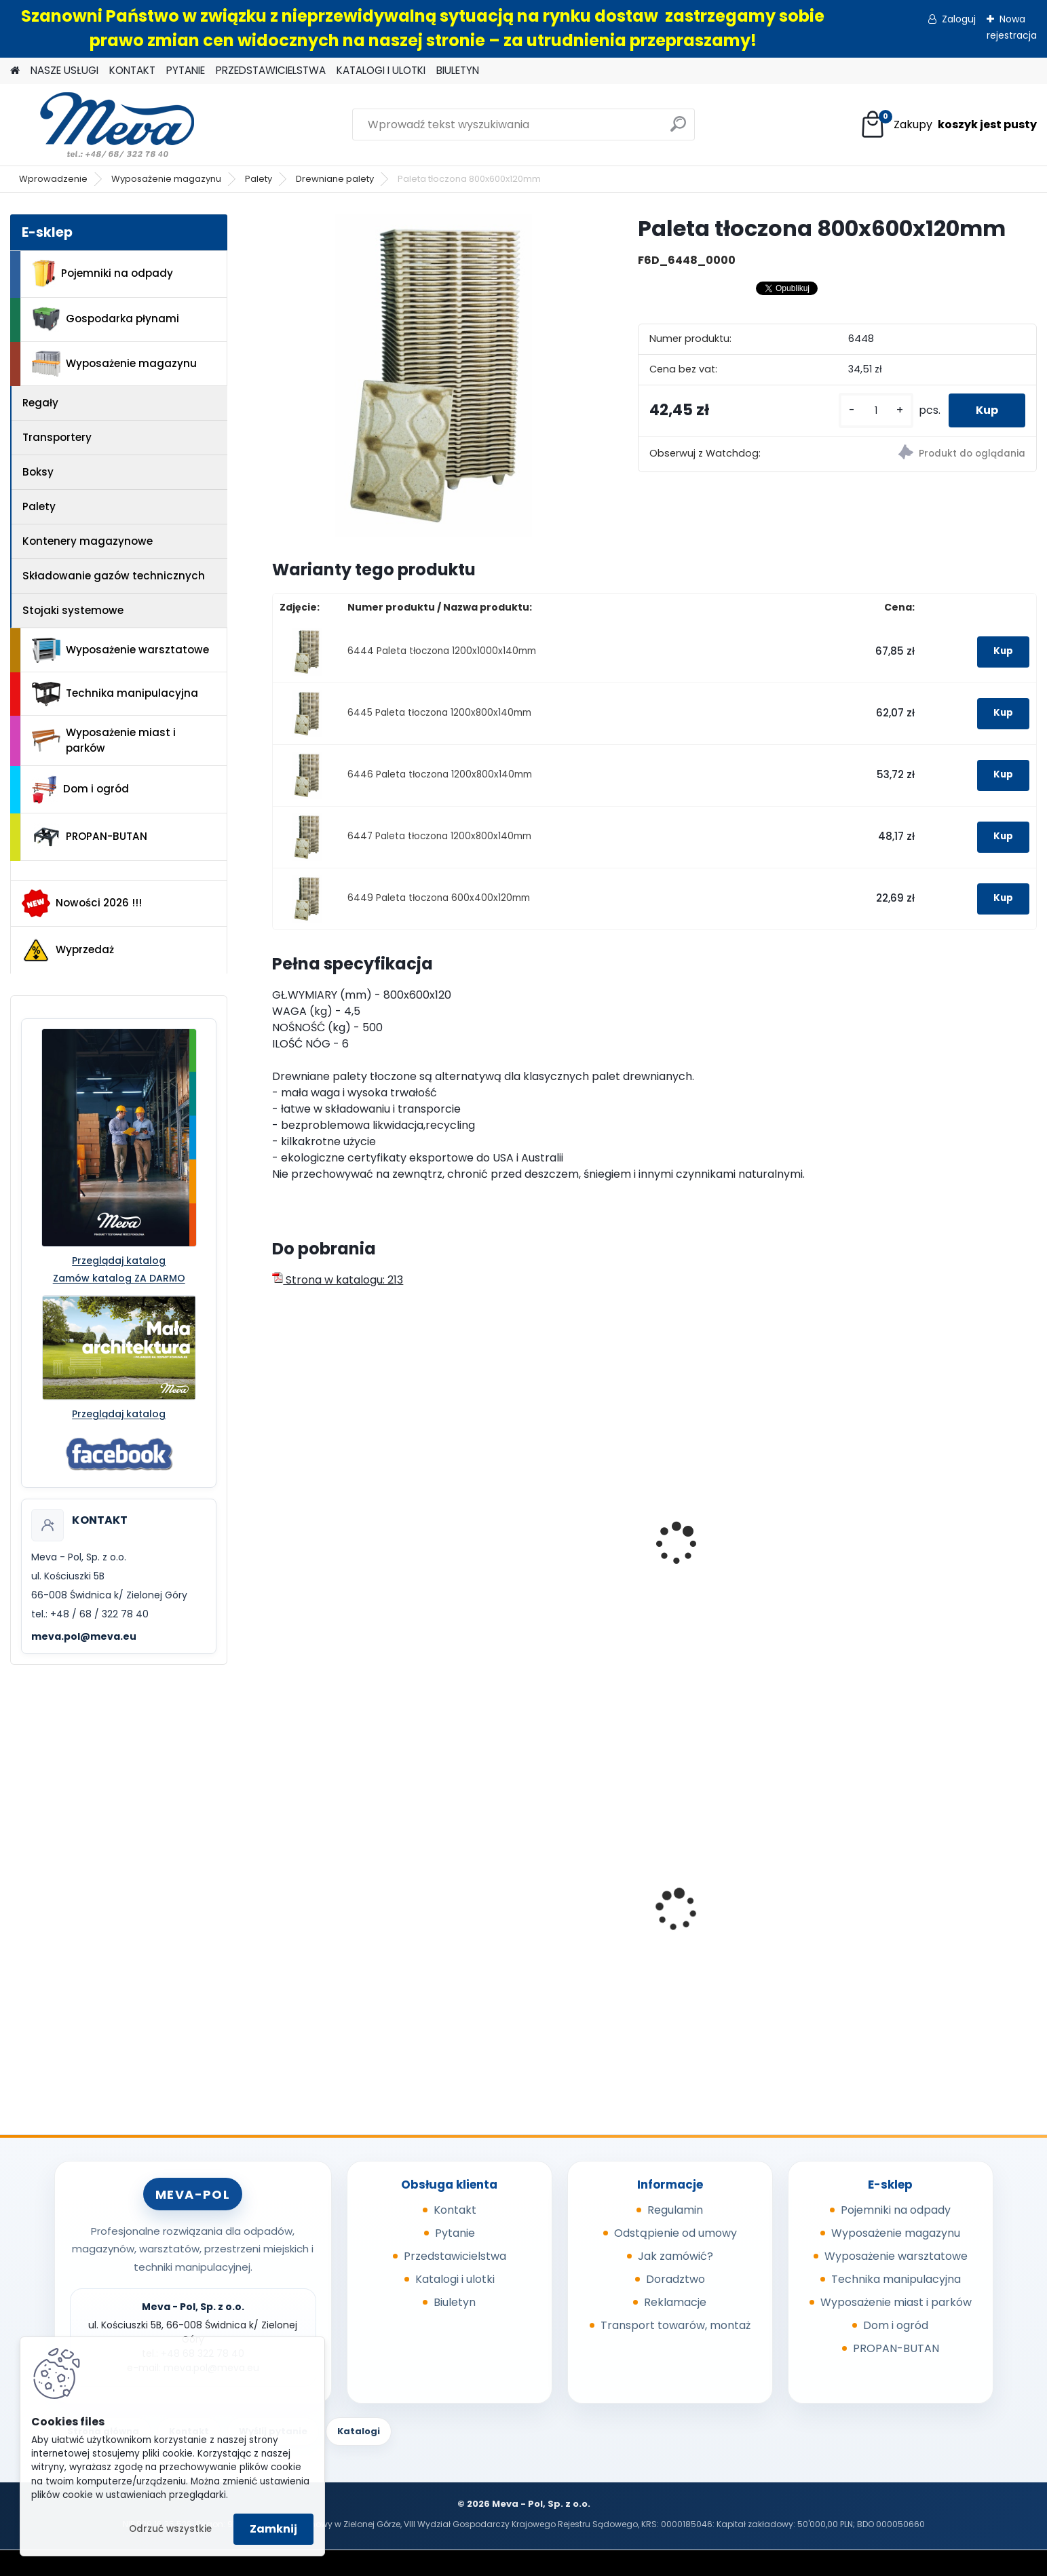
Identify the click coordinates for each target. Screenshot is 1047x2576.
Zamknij (273, 2529)
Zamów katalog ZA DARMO (119, 1278)
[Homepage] (15, 71)
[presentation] (278, 1528)
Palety (258, 178)
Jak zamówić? (675, 2256)
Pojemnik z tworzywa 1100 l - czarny (742, 1928)
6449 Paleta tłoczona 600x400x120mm (438, 897)
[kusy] (876, 411)
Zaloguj (959, 19)
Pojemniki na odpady (102, 273)
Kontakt (455, 2210)
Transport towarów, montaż (675, 2325)
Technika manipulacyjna (115, 694)
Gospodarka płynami (105, 319)
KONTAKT (132, 70)
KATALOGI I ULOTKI (381, 70)
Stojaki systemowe (72, 610)
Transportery (57, 437)
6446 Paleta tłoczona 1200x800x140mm (439, 774)
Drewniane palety (335, 178)
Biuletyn (455, 2302)
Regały (40, 403)
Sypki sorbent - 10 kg (336, 1920)
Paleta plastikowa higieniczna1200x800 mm (543, 1563)
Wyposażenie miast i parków (104, 740)
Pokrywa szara (515, 1922)
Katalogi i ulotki (455, 2279)
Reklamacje (675, 2302)
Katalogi (358, 2431)
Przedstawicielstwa (455, 2256)
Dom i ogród (80, 789)
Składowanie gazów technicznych (113, 576)
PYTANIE (185, 70)
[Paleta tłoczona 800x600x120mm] (433, 375)
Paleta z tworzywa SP (919, 1557)
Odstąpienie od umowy (675, 2233)
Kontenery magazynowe (87, 541)
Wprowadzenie (53, 178)
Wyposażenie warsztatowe (120, 650)
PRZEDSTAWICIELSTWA (271, 70)
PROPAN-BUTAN (89, 837)
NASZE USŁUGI (64, 70)
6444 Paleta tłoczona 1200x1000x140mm (441, 651)
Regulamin (675, 2210)
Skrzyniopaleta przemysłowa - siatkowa (750, 1563)
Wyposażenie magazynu (166, 178)
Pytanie (455, 2233)
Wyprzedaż (68, 950)
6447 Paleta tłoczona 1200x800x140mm (439, 836)
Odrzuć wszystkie (170, 2528)
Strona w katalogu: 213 (337, 1280)
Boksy (38, 472)
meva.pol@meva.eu (83, 1636)
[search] (678, 129)
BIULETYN (457, 70)
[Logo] (103, 125)
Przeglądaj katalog (119, 1260)
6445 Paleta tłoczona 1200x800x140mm (439, 712)
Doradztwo (675, 2279)
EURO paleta (314, 1557)
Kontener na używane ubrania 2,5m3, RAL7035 (942, 1924)
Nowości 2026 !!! (82, 903)
